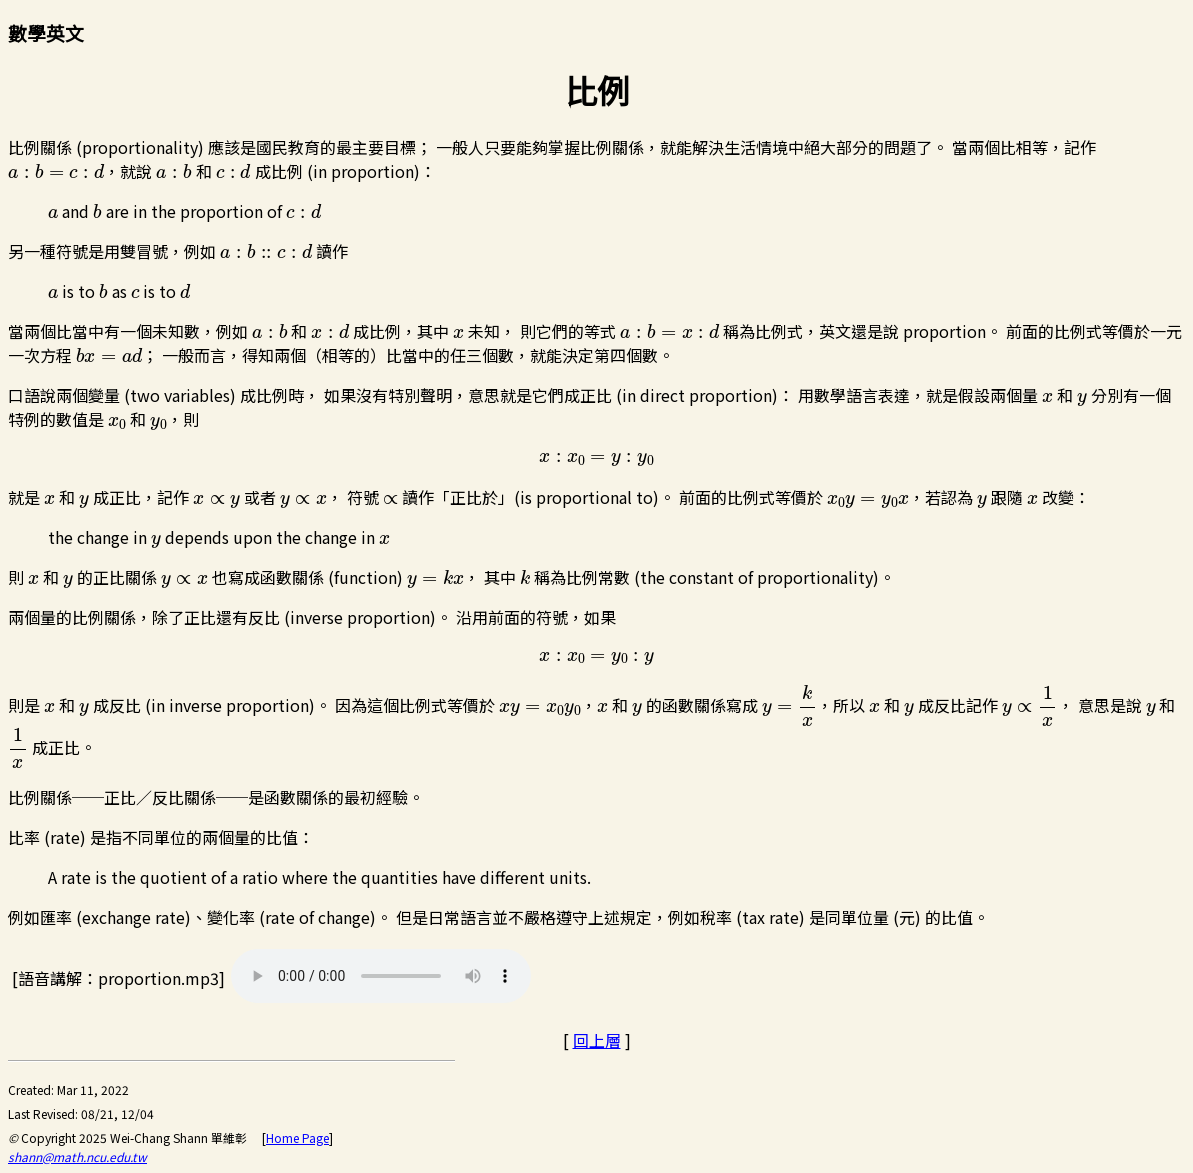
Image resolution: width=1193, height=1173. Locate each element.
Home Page (297, 1137)
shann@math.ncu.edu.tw (77, 1156)
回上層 (597, 1040)
